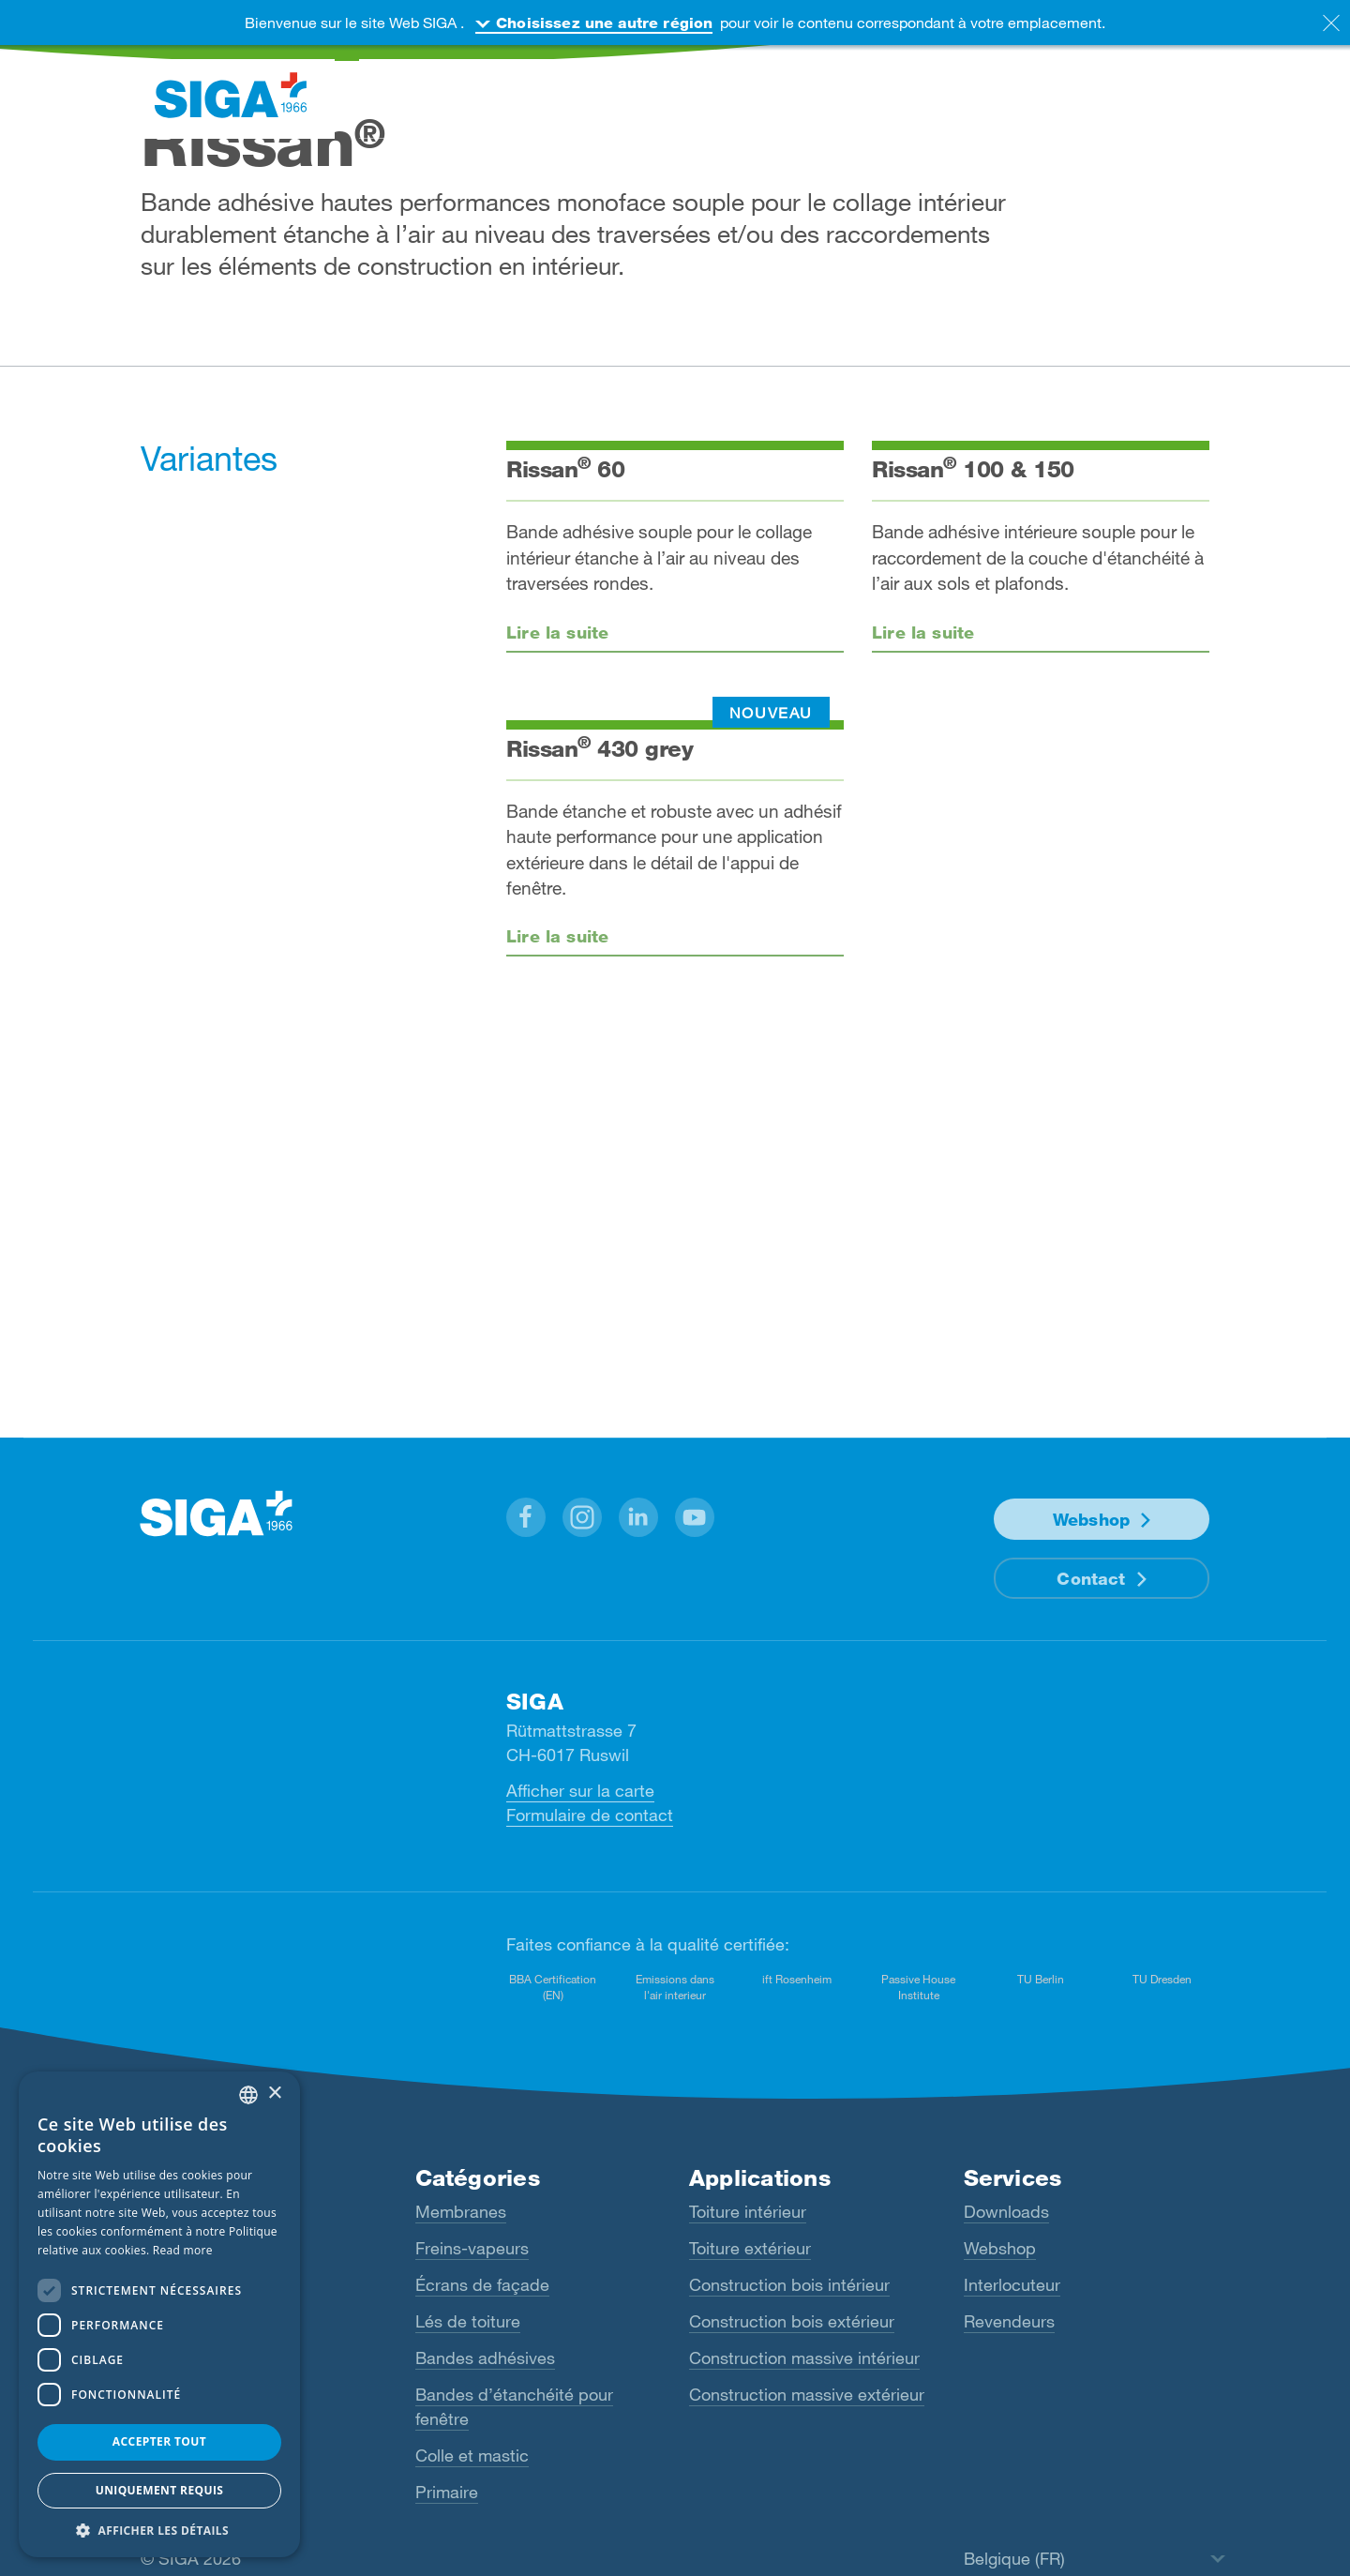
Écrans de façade (482, 2284)
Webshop (1091, 1519)
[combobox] (248, 2095)
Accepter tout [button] (159, 2441)
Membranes (460, 2211)
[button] (526, 1517)
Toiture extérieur (750, 2247)
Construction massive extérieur (806, 2394)
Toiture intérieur (747, 2211)
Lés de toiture (467, 2321)
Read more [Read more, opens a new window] (183, 2250)
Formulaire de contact (589, 1814)
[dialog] (159, 2314)
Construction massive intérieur (804, 2357)
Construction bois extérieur (791, 2321)
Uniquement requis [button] (160, 2490)
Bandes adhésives (485, 2357)
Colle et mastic (472, 2455)
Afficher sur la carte (580, 1790)
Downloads (1006, 2211)
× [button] (274, 2093)
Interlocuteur (1012, 2284)
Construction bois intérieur (789, 2284)
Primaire (446, 2491)
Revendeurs (1009, 2321)
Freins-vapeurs (472, 2247)
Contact (1091, 1578)
